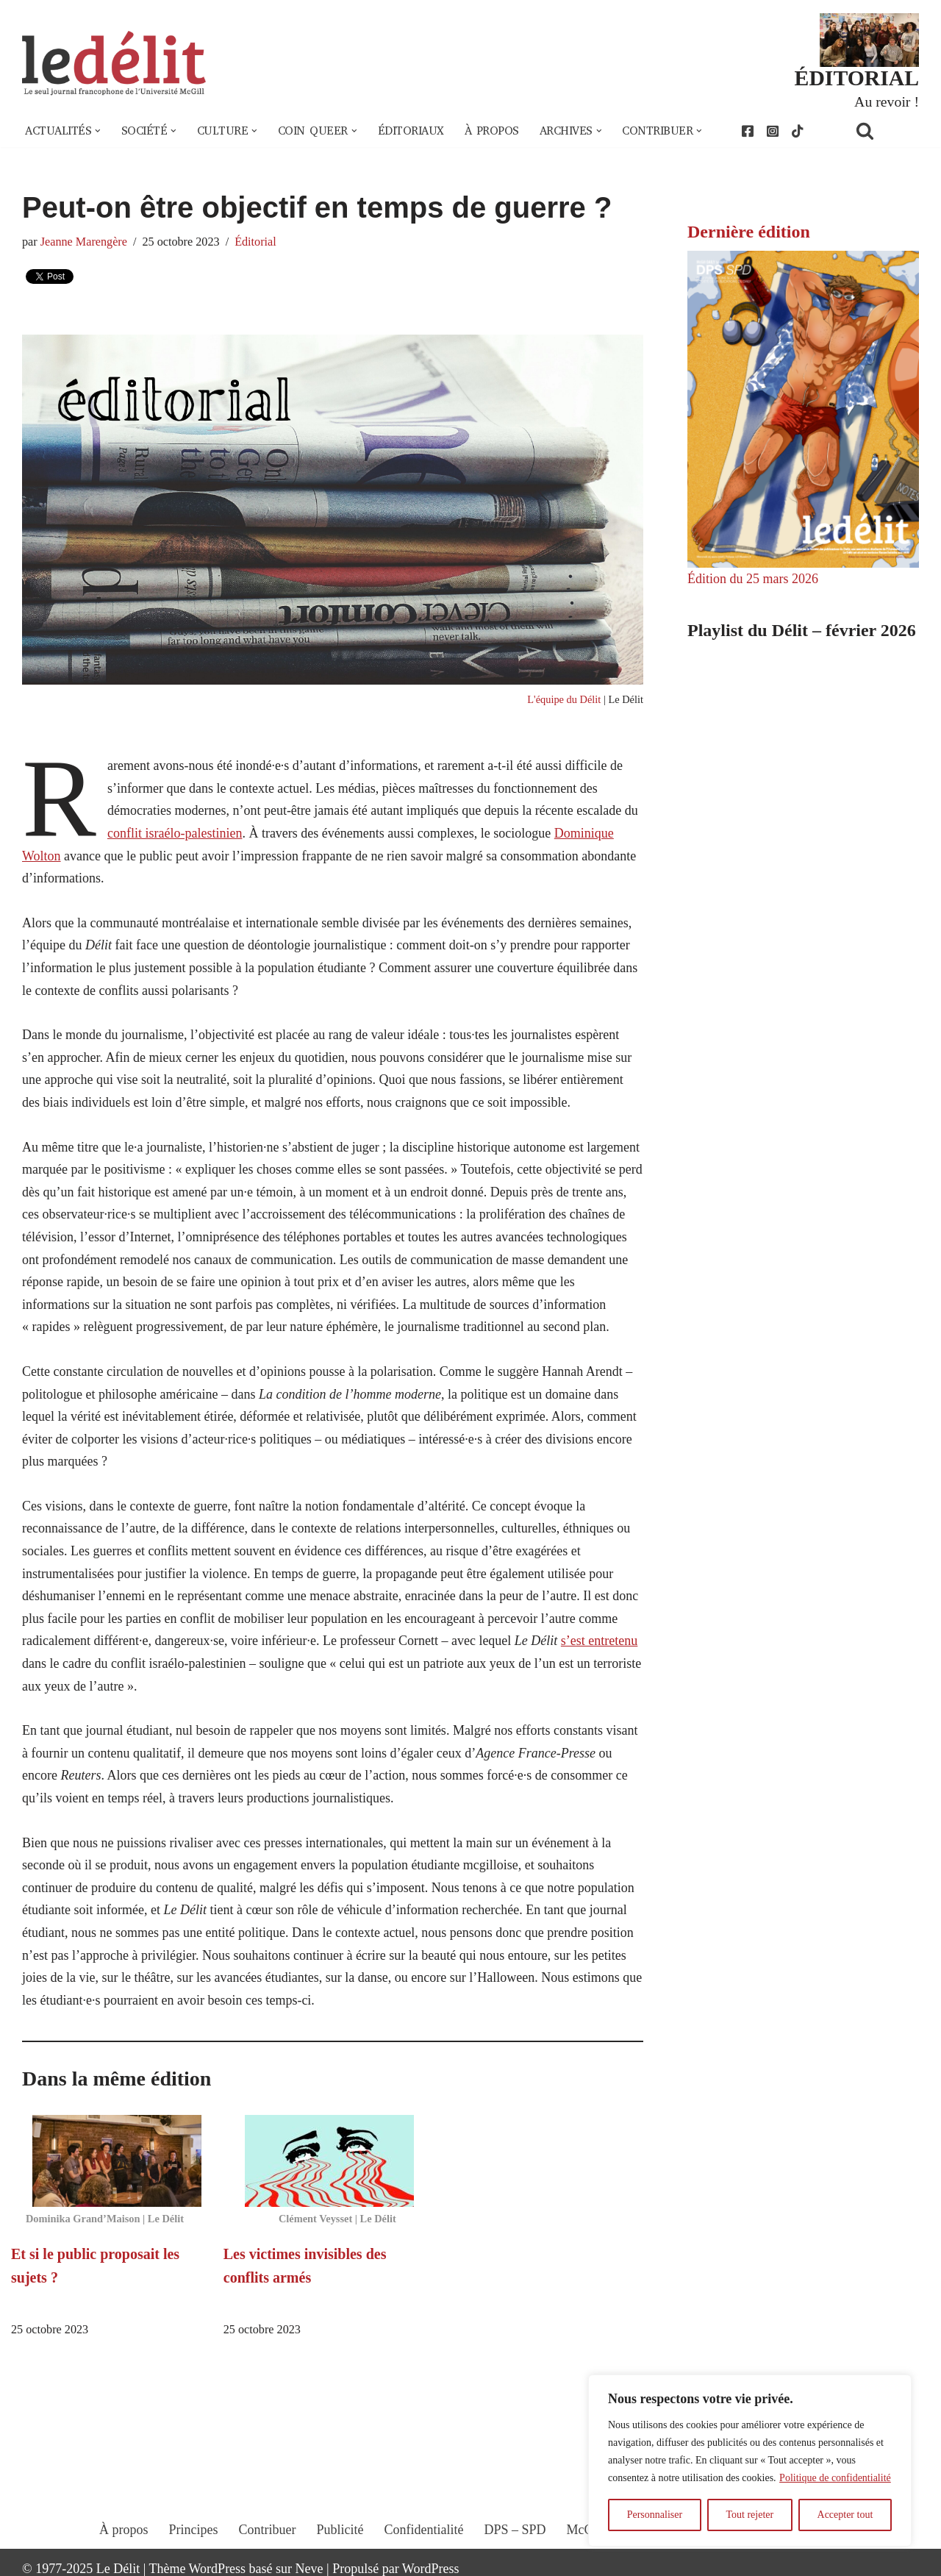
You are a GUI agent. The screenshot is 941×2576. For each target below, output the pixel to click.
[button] (98, 131)
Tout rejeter (749, 2514)
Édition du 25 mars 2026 (752, 578)
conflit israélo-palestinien (174, 833)
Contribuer (267, 2529)
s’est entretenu (599, 1640)
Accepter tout (845, 2514)
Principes (193, 2529)
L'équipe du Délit (564, 699)
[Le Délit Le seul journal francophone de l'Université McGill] (114, 63)
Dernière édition (748, 231)
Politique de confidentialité (835, 2477)
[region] (750, 2461)
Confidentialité (424, 2529)
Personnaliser (654, 2514)
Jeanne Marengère (83, 242)
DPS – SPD (514, 2529)
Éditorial (255, 242)
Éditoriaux (411, 131)
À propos (492, 131)
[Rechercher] (884, 130)
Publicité (340, 2529)
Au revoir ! (886, 101)
